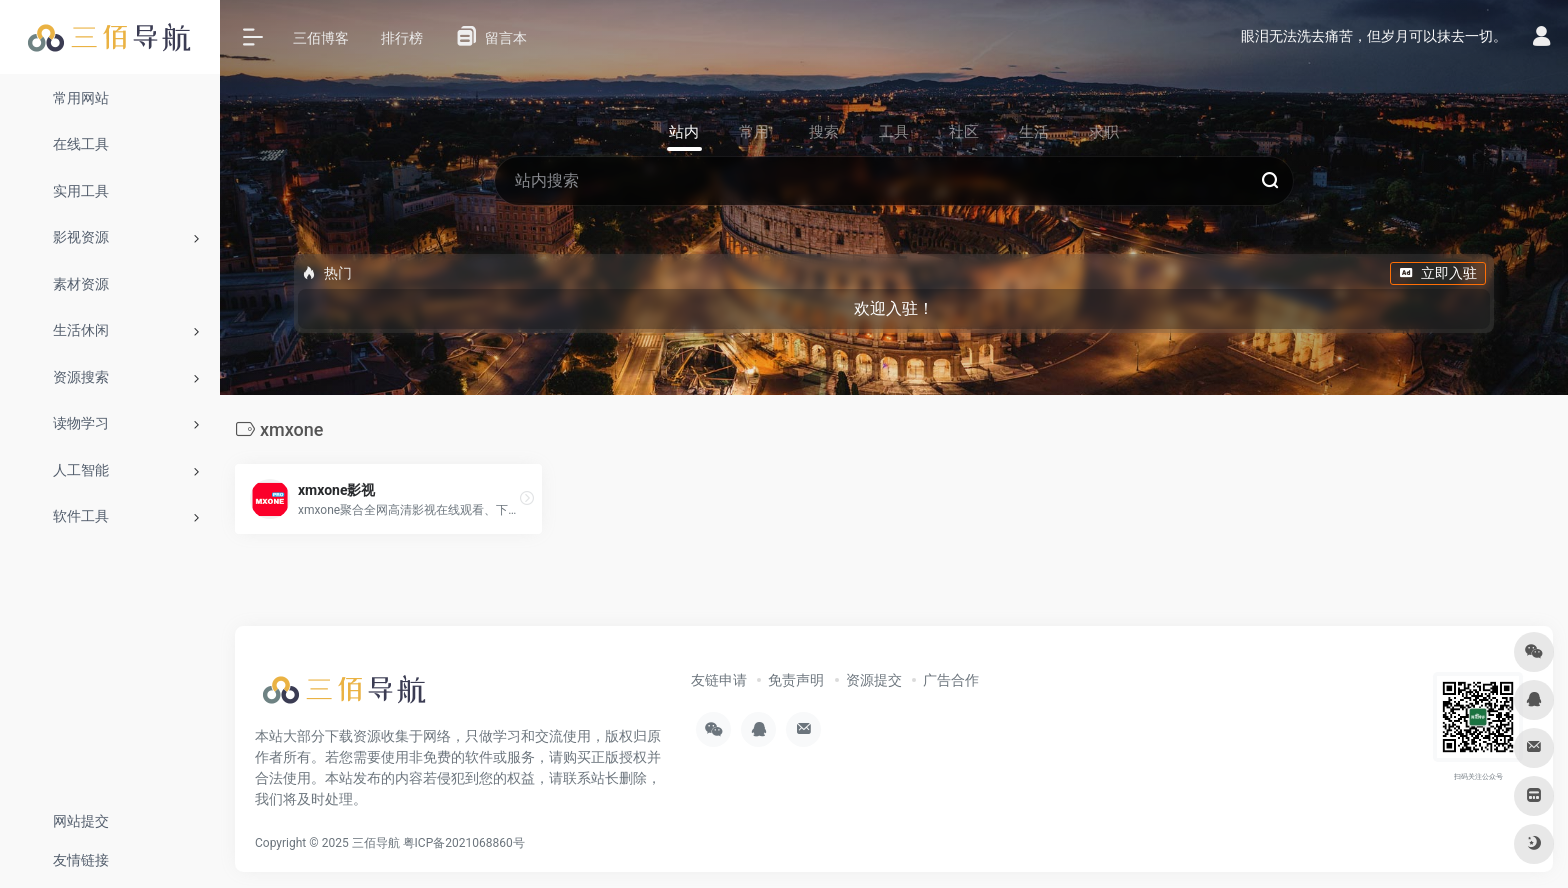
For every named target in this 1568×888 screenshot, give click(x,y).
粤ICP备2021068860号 (464, 843)
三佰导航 (376, 843)
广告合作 (951, 680)
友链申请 (719, 680)
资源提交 (874, 680)
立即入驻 (1438, 273)
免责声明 (796, 680)
